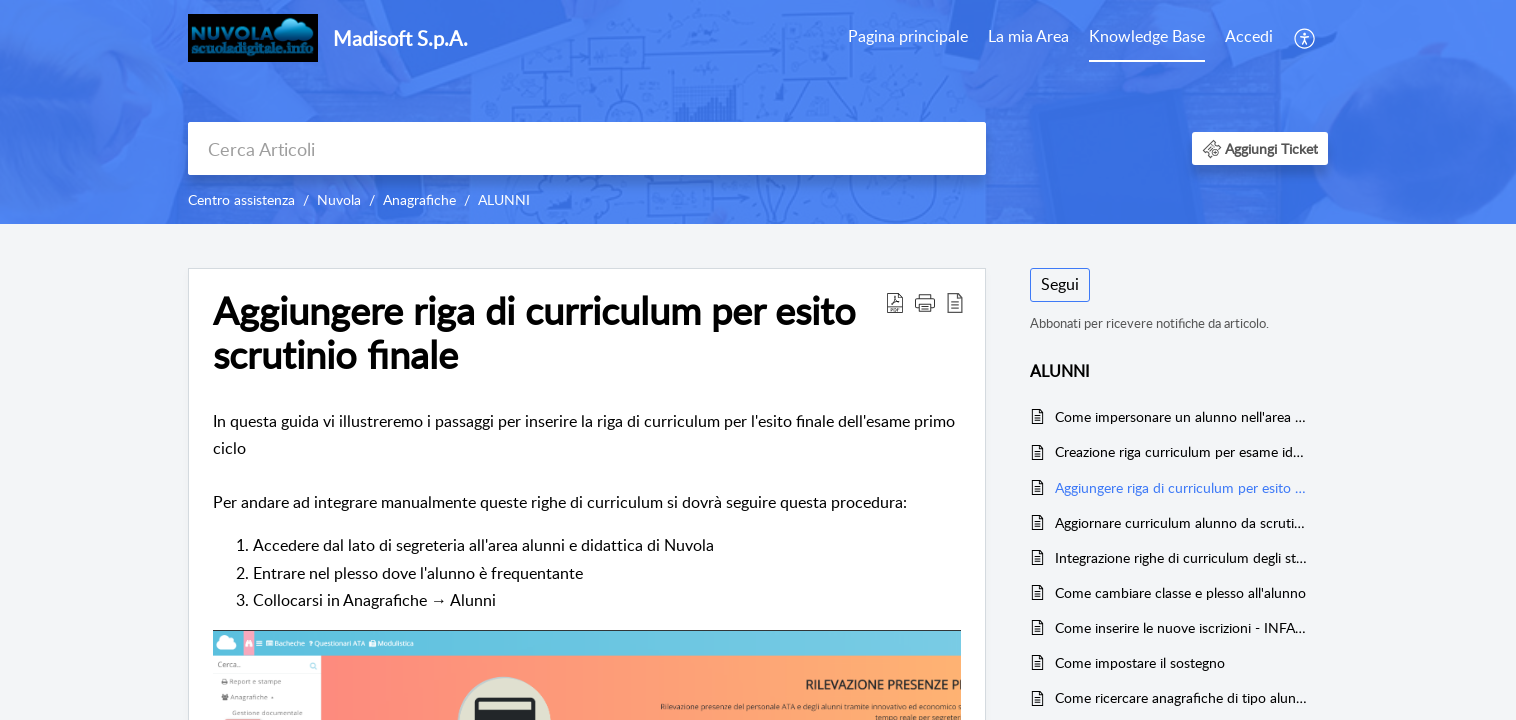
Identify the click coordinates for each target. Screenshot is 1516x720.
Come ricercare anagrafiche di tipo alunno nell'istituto (1181, 697)
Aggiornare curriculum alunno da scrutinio (1181, 522)
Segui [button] (1060, 284)
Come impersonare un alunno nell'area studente (1181, 416)
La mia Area (1028, 36)
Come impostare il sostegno (1140, 662)
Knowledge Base (1147, 36)
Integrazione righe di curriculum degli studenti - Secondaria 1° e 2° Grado (1181, 557)
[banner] (758, 112)
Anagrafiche (419, 199)
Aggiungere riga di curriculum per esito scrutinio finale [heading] (534, 333)
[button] (1305, 38)
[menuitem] (908, 38)
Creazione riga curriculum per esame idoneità (1181, 451)
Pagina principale (908, 36)
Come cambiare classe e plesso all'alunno (1180, 592)
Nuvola (339, 199)
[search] (587, 148)
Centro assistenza (241, 199)
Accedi (1249, 36)
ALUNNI (504, 199)
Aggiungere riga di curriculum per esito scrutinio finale (1181, 487)
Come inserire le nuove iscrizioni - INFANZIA (1181, 627)
